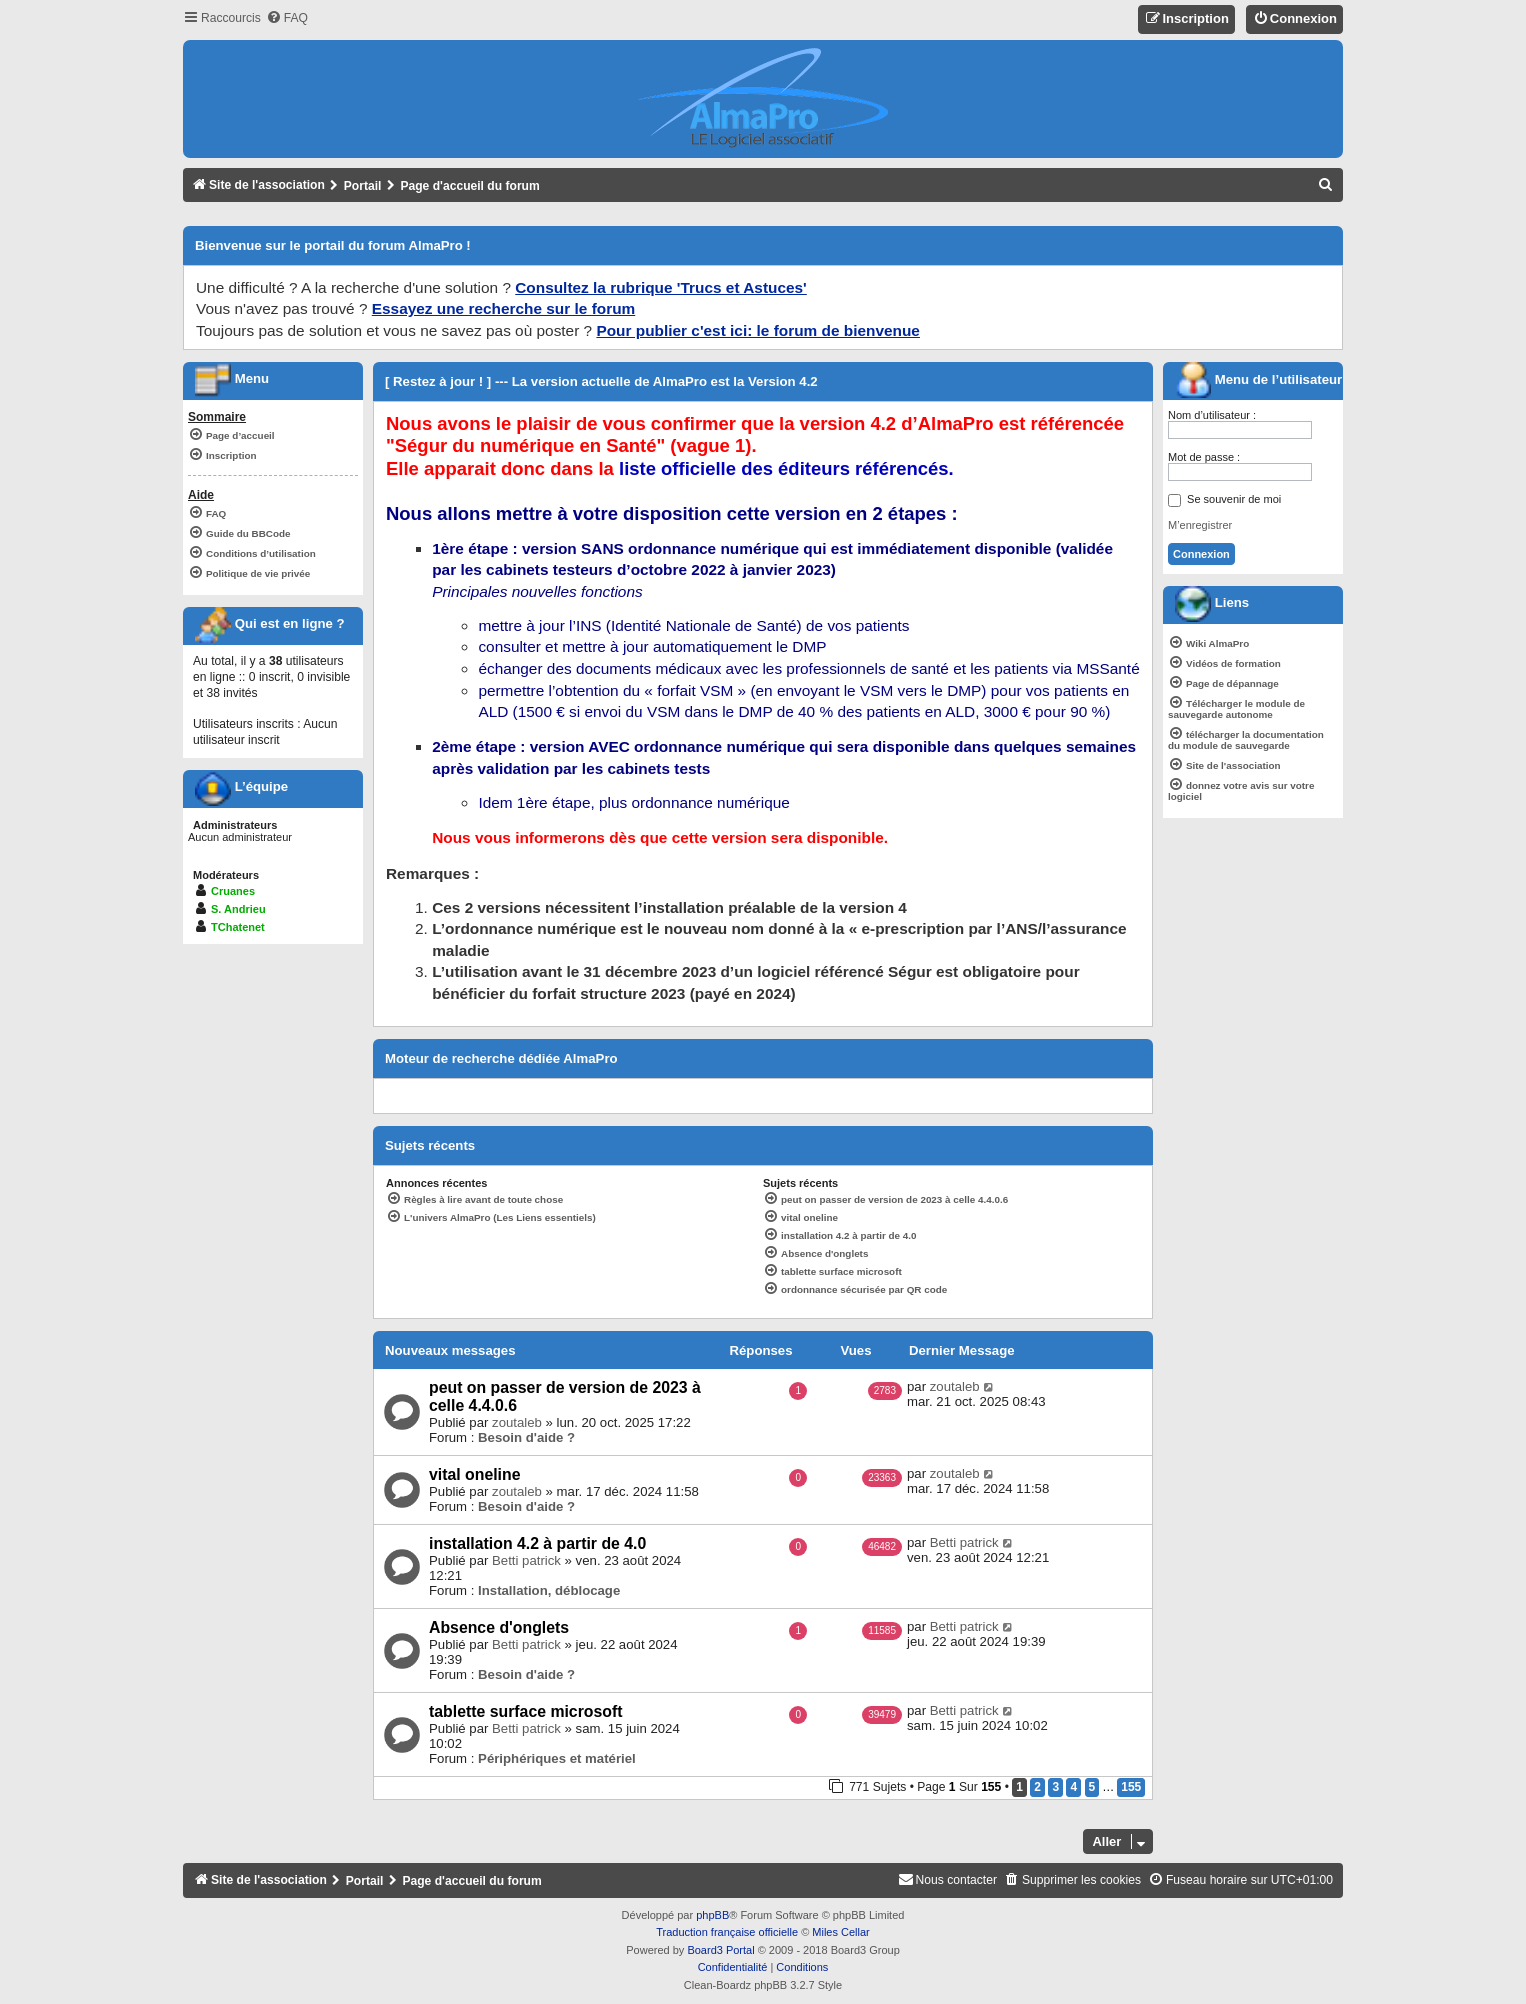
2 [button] (1037, 1787)
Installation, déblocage (549, 1590)
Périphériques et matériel (557, 1758)
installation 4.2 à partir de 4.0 (537, 1543)
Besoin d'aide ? (526, 1437)
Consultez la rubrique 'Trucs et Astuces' (661, 287)
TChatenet (238, 927)
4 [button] (1073, 1787)
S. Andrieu (238, 909)
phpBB (712, 1915)
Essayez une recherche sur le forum (503, 308)
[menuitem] (287, 18)
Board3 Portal (720, 1950)
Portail (363, 186)
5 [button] (1092, 1787)
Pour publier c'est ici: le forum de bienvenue (758, 330)
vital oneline (474, 1474)
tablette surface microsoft (526, 1711)
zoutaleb (517, 1422)
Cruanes (233, 891)
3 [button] (1055, 1787)
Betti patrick (526, 1560)
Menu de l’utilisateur (1258, 379)
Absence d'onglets (499, 1627)
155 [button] (1131, 1787)
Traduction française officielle (727, 1932)
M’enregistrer (1200, 525)
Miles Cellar (840, 1932)
